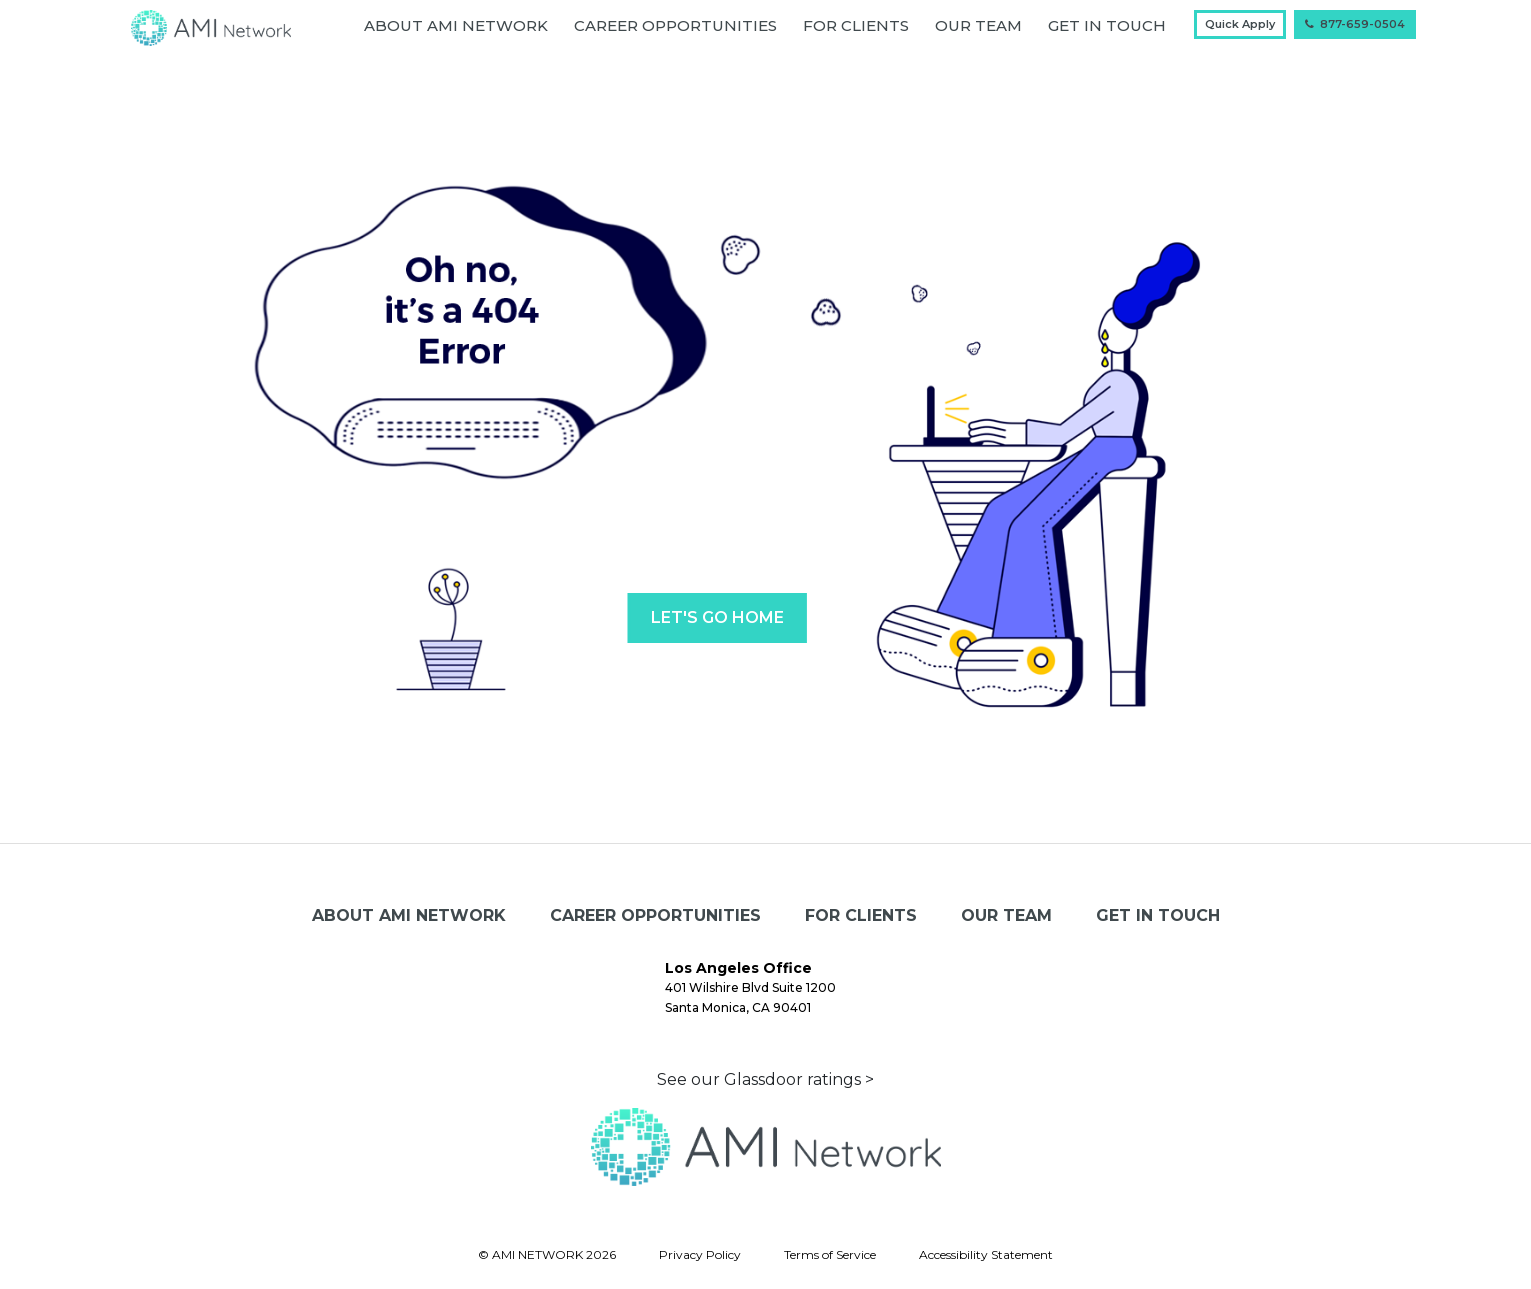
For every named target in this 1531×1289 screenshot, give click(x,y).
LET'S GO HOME (717, 617)
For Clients (856, 25)
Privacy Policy (700, 1254)
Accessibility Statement (986, 1254)
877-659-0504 (1355, 24)
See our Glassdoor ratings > (765, 1079)
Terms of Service (830, 1254)
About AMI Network (456, 25)
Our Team (978, 25)
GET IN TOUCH (1107, 25)
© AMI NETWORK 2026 (547, 1254)
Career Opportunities (675, 25)
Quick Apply (1240, 24)
